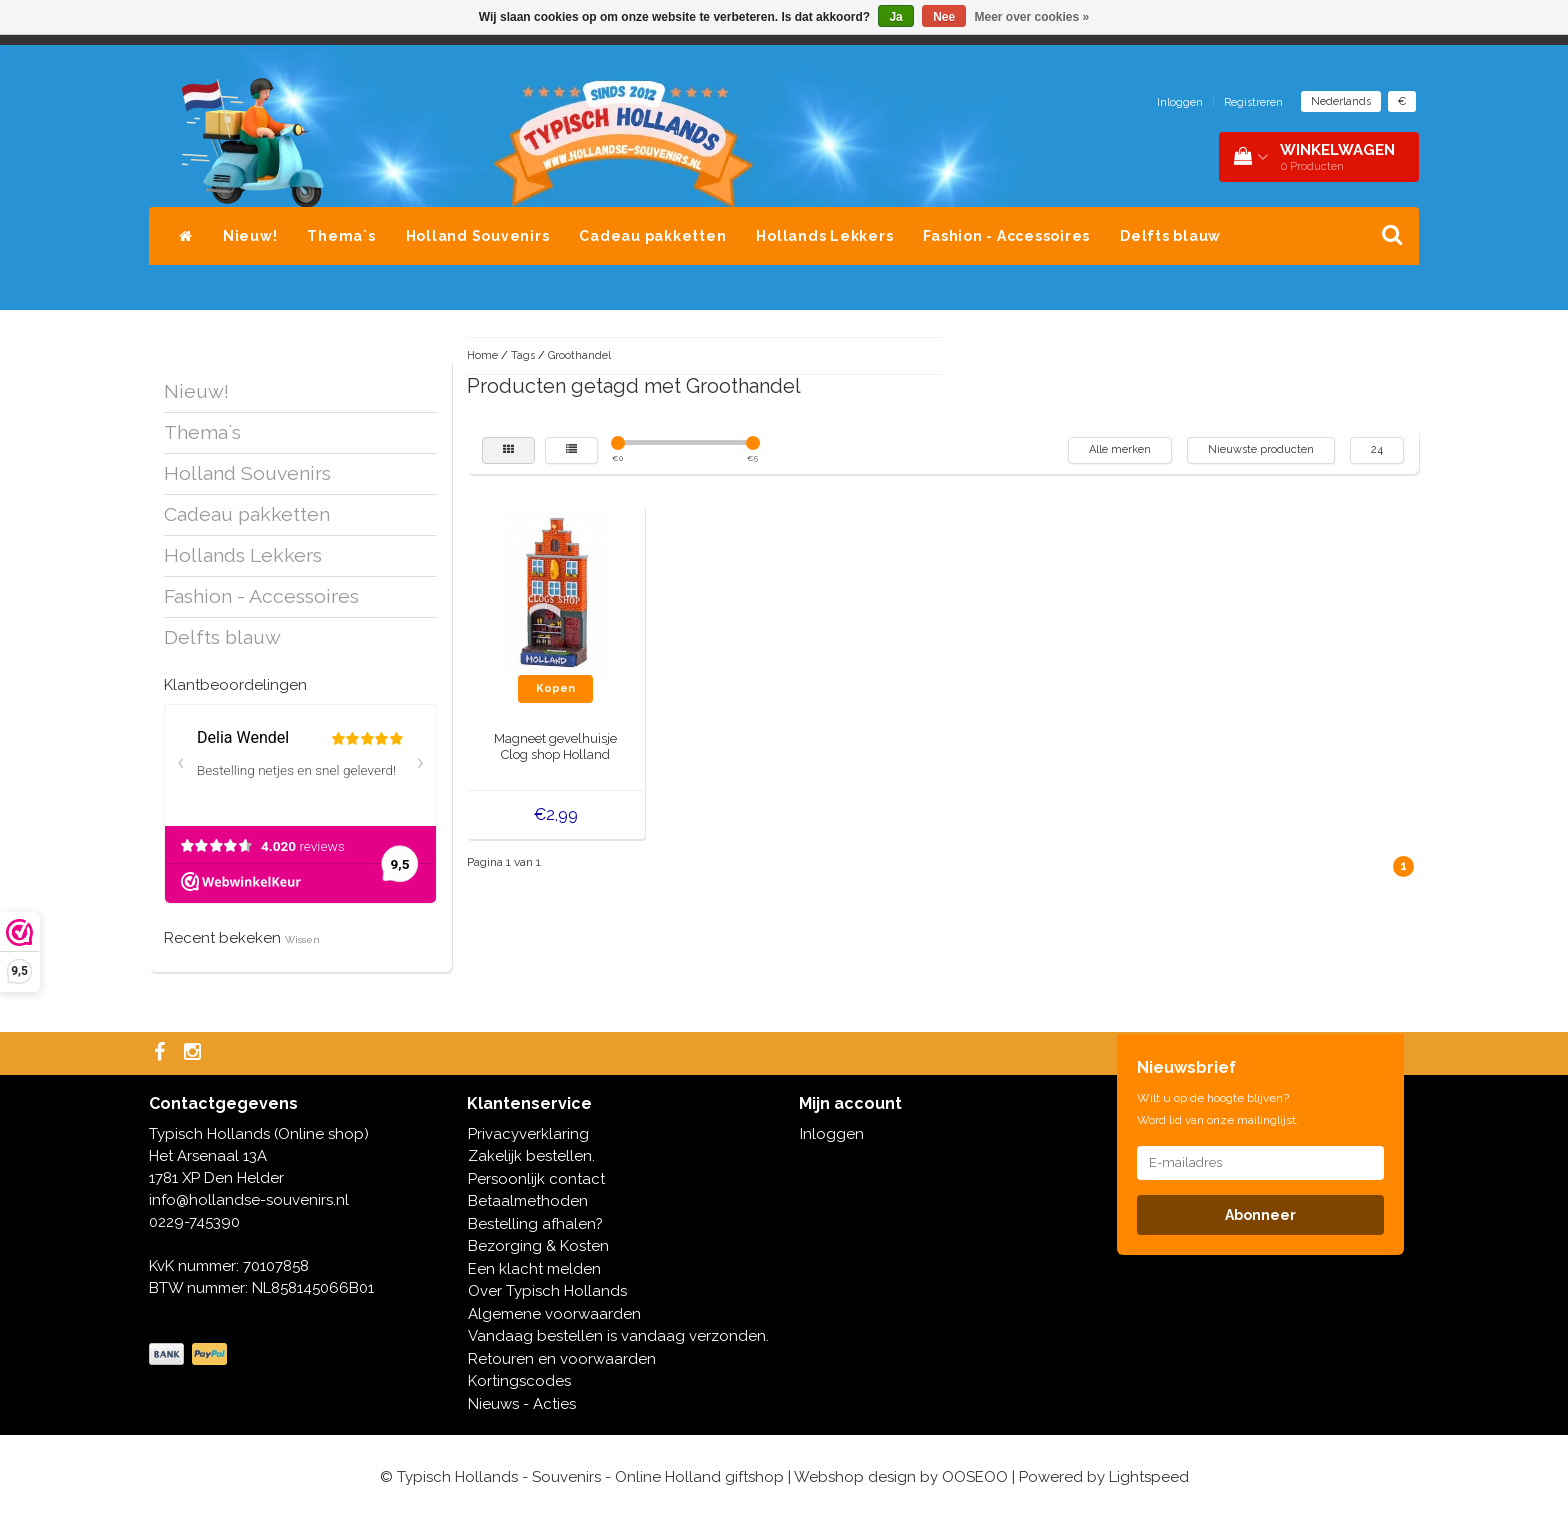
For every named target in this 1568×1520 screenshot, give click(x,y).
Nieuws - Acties (522, 1404)
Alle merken (1120, 449)
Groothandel (579, 355)
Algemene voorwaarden (554, 1314)
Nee (944, 17)
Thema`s (341, 236)
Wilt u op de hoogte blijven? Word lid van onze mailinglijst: (1218, 1109)
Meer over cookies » (1032, 17)
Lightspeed (1149, 1477)
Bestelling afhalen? (535, 1224)
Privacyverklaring (528, 1134)
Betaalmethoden (528, 1201)
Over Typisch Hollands (547, 1291)
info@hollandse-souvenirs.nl (249, 1200)
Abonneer (1260, 1215)
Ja (895, 17)
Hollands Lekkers (824, 236)
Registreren (1253, 102)
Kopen (555, 688)
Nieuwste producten (1261, 449)
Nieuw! (250, 236)
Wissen (302, 939)
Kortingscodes (519, 1381)
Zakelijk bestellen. (531, 1156)
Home (482, 355)
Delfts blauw (1170, 236)
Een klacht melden (534, 1269)
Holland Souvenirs (478, 236)
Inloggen (1180, 102)
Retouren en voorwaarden (562, 1359)
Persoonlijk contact (536, 1179)
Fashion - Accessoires (1006, 236)
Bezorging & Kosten (538, 1246)
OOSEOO (975, 1477)
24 (1377, 449)
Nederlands (1341, 101)
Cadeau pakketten (652, 236)
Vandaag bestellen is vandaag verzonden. (618, 1336)
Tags (523, 355)
